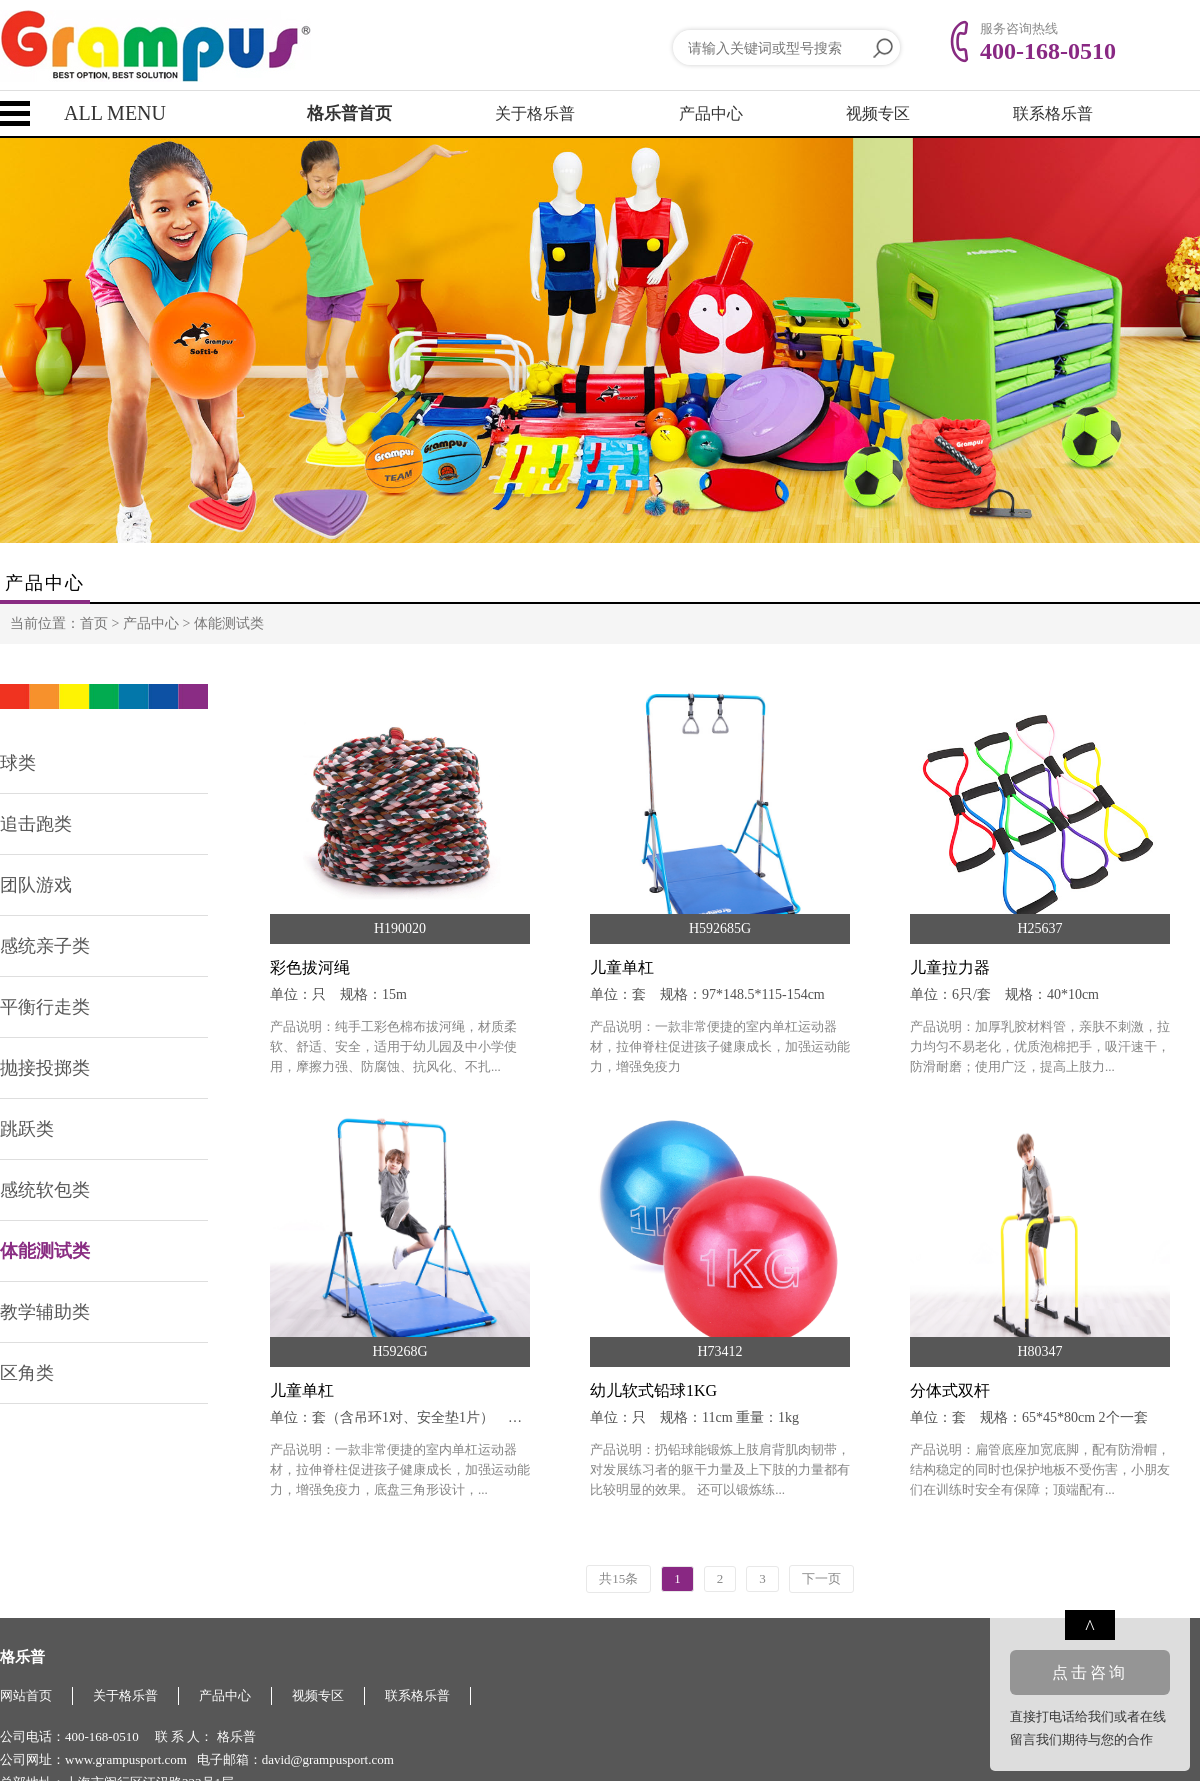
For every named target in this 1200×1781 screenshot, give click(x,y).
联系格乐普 (1053, 113)
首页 (94, 623)
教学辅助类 (45, 1312)
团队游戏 (36, 885)
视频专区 (878, 113)
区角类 (27, 1373)
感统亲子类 (45, 946)
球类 (18, 763)
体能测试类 (229, 623)
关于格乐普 (535, 113)
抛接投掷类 (45, 1068)
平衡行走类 (45, 1007)
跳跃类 (27, 1129)
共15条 (618, 1578)
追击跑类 (36, 824)
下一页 (821, 1578)
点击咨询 (1090, 1672)
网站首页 (26, 1695)
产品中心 (711, 113)
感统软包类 (45, 1190)
